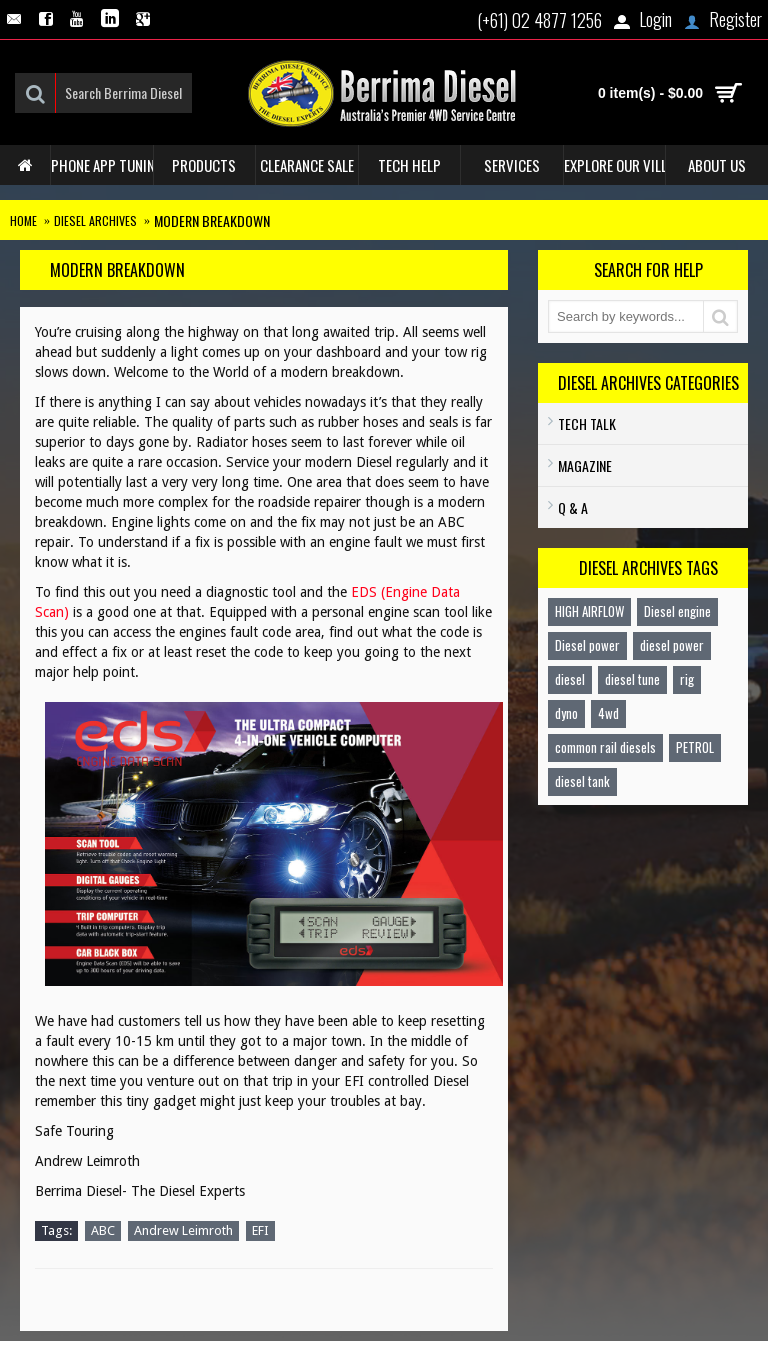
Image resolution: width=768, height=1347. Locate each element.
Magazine (585, 465)
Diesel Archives (95, 220)
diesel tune (632, 679)
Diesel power (587, 645)
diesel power (672, 645)
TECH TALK (587, 423)
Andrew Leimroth (183, 1230)
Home (23, 220)
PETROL (695, 747)
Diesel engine (677, 611)
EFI (260, 1230)
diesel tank (582, 781)
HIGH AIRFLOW (589, 611)
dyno (566, 713)
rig (687, 679)
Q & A (573, 507)
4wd (608, 713)
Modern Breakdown (212, 220)
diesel (570, 679)
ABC (103, 1230)
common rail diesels (605, 747)
